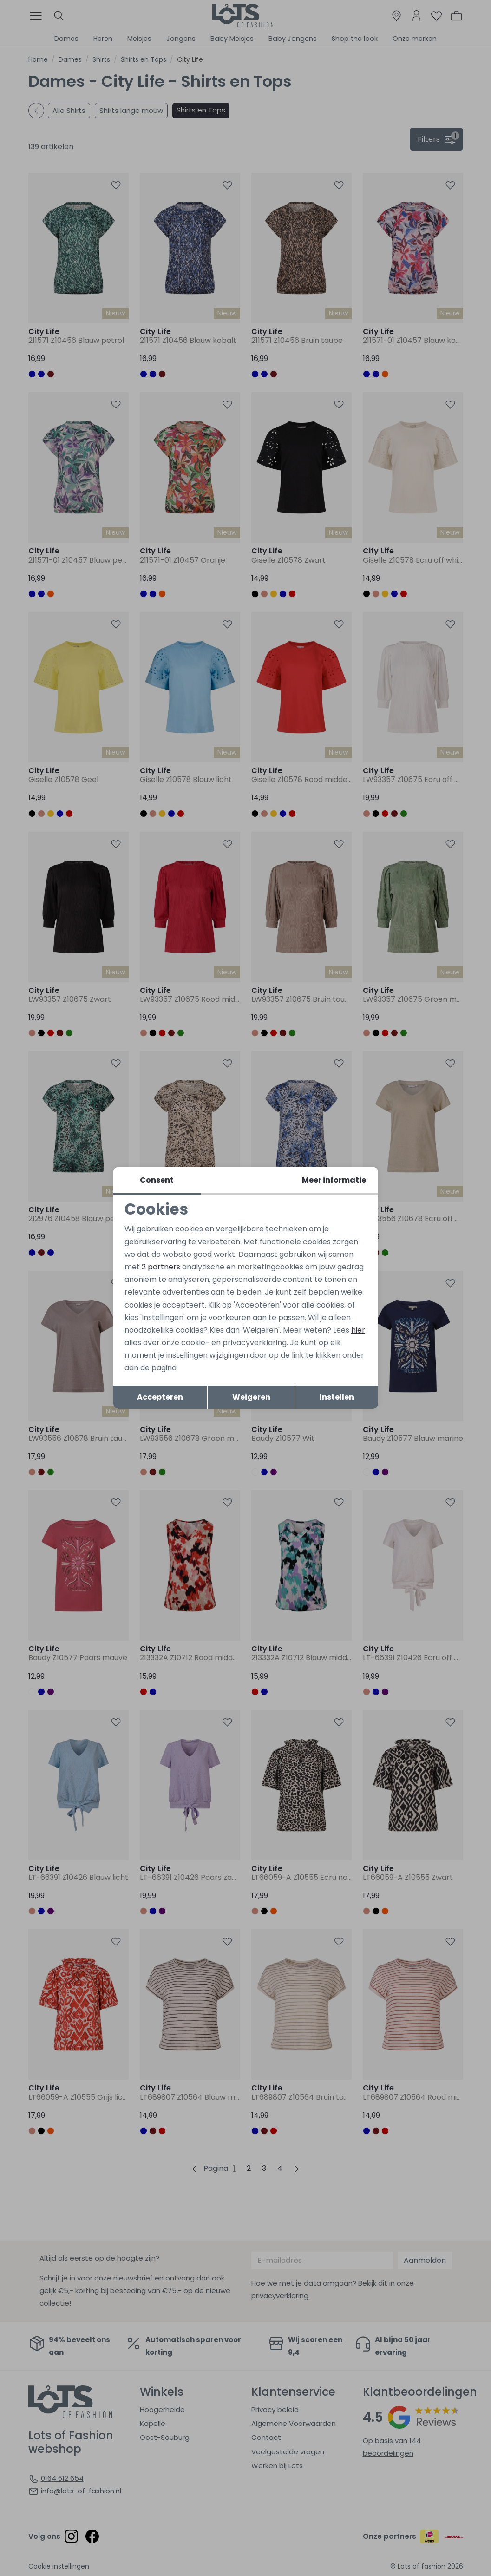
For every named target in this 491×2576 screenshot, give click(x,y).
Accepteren (160, 1397)
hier (358, 1330)
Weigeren (251, 1397)
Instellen (337, 1397)
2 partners (161, 1267)
